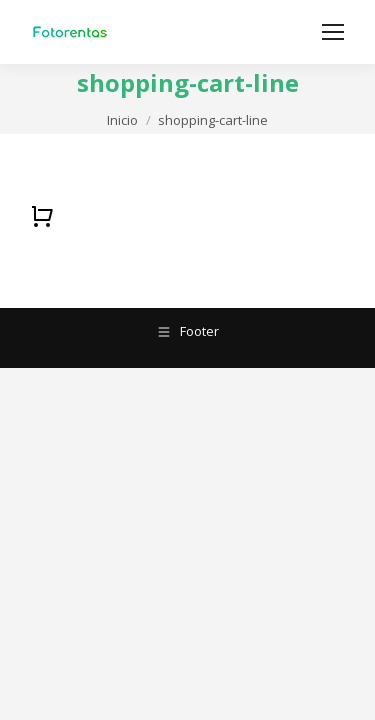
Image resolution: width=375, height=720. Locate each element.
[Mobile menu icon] (333, 32)
